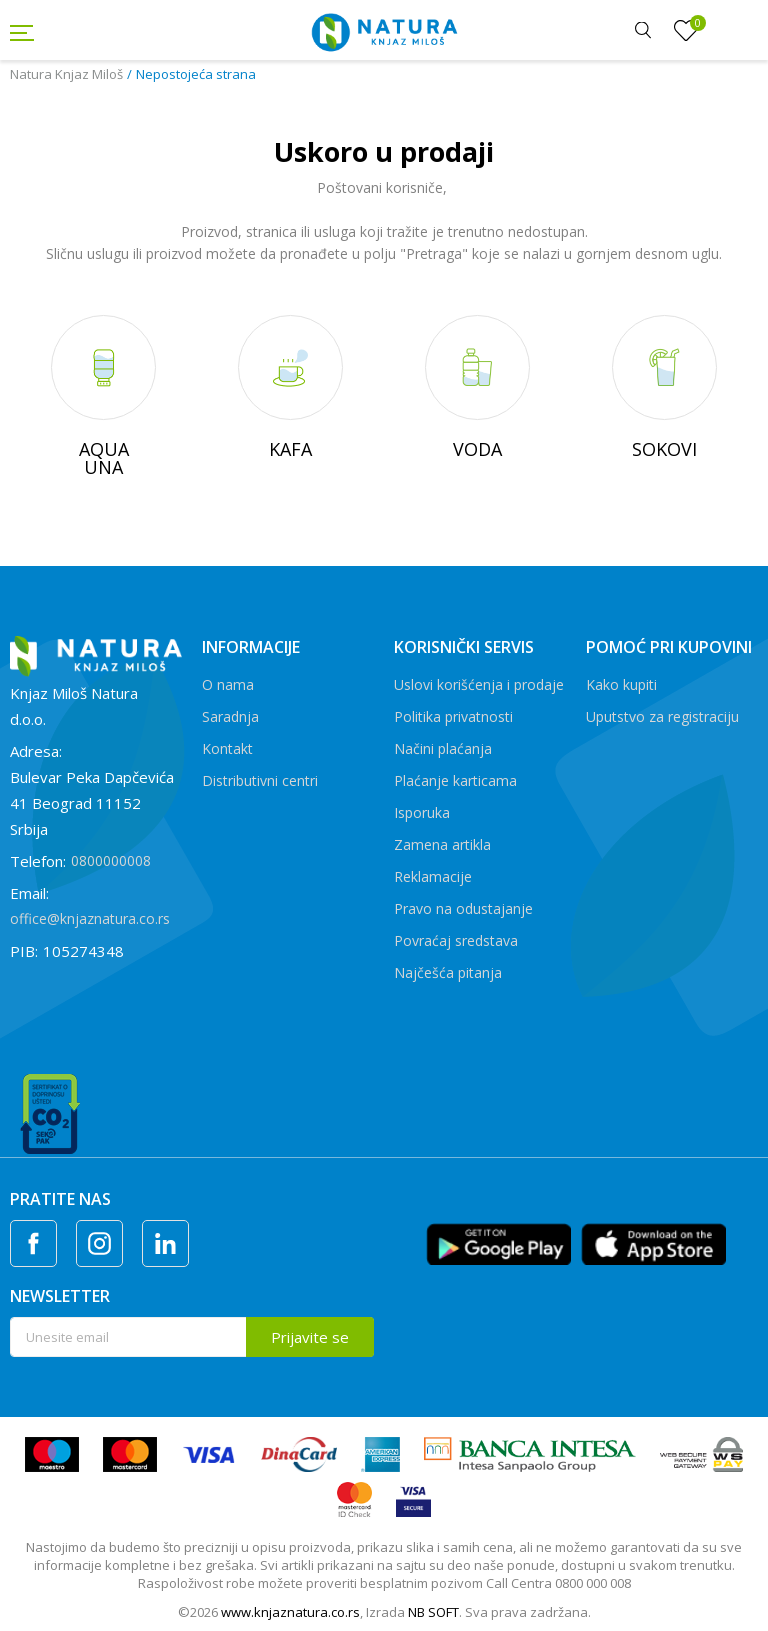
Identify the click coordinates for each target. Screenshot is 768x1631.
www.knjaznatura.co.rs (290, 1612)
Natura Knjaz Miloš (66, 74)
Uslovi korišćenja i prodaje (479, 684)
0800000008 (111, 860)
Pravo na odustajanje (463, 908)
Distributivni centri (260, 780)
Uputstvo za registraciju (662, 716)
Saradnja (230, 716)
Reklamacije (433, 876)
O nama (228, 684)
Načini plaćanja (443, 748)
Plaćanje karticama (455, 780)
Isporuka (422, 812)
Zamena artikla (442, 844)
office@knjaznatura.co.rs (90, 918)
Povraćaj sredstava (456, 940)
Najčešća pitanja (448, 972)
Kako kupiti (621, 684)
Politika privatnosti (453, 716)
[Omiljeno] (686, 31)
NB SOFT (433, 1612)
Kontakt (227, 748)
